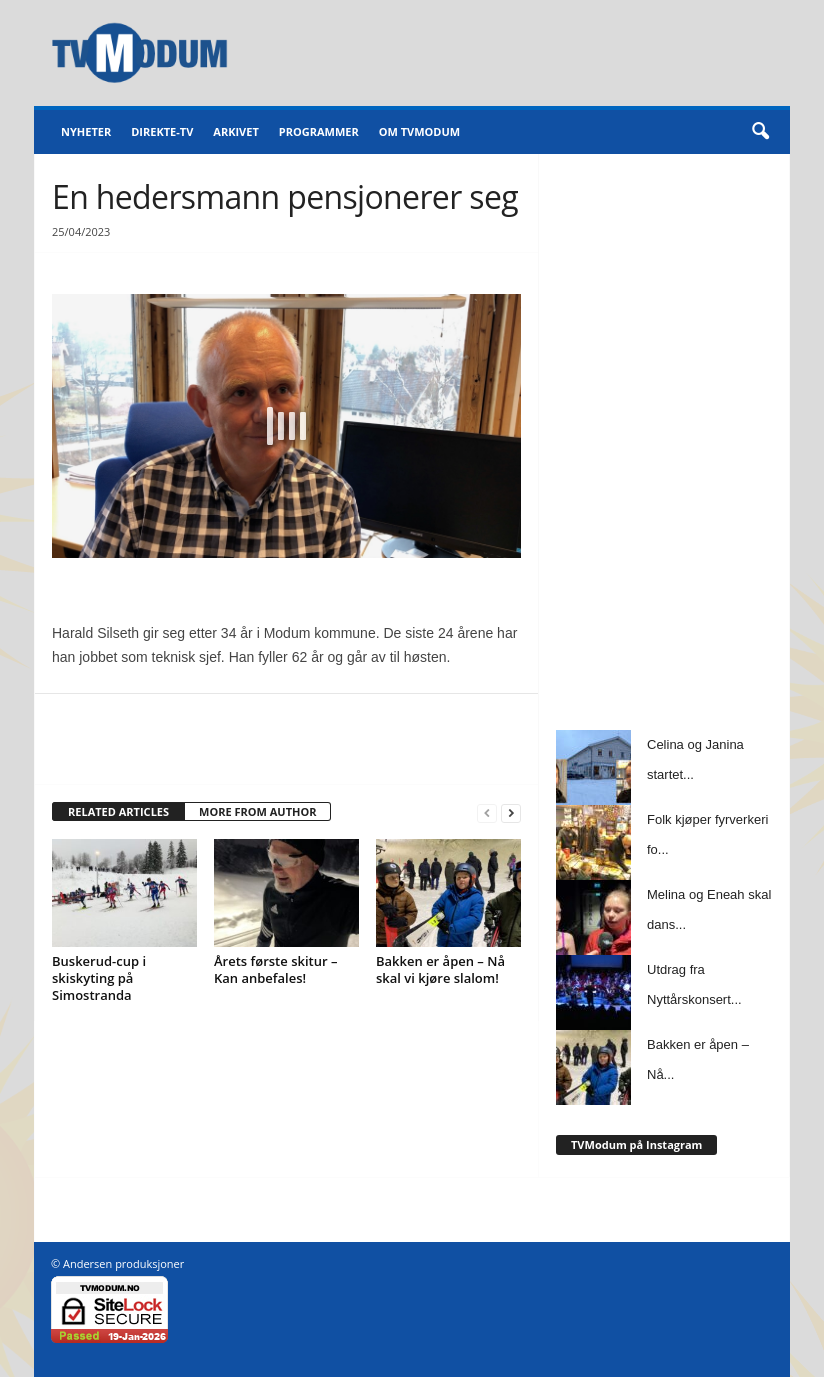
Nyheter (86, 131)
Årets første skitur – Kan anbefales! (275, 969)
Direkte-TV (162, 131)
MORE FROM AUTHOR (257, 811)
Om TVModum (419, 131)
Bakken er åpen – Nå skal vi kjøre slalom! (440, 969)
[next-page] (511, 812)
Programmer (319, 131)
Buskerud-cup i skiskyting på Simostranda (99, 978)
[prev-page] (487, 812)
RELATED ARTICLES (118, 811)
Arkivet (235, 131)
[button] (760, 132)
